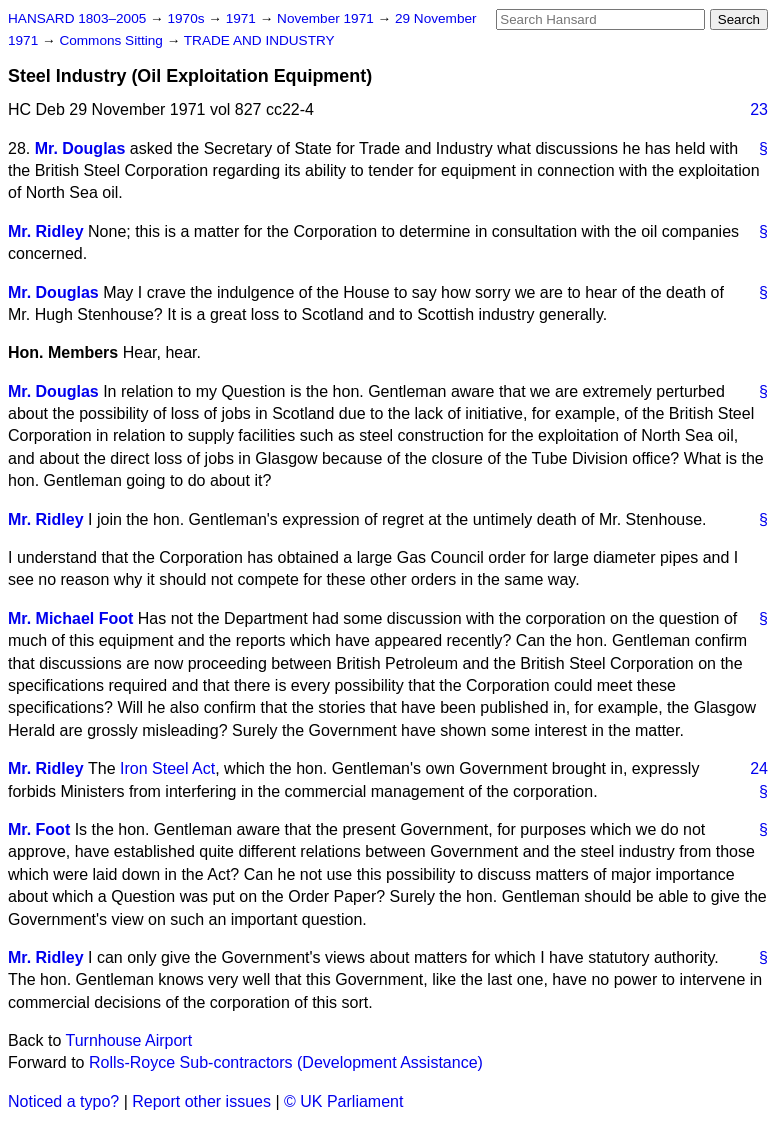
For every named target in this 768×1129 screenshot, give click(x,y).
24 (759, 768)
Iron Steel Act (167, 768)
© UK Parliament (343, 1101)
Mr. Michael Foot (70, 618)
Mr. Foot (39, 829)
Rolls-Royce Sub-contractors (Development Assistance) (286, 1062)
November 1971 (327, 18)
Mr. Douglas (80, 148)
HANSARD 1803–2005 (77, 18)
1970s (187, 18)
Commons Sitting (112, 40)
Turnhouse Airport (129, 1040)
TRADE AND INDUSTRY (259, 40)
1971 (243, 18)
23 (759, 109)
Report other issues (201, 1101)
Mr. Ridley (46, 231)
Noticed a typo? (63, 1101)
